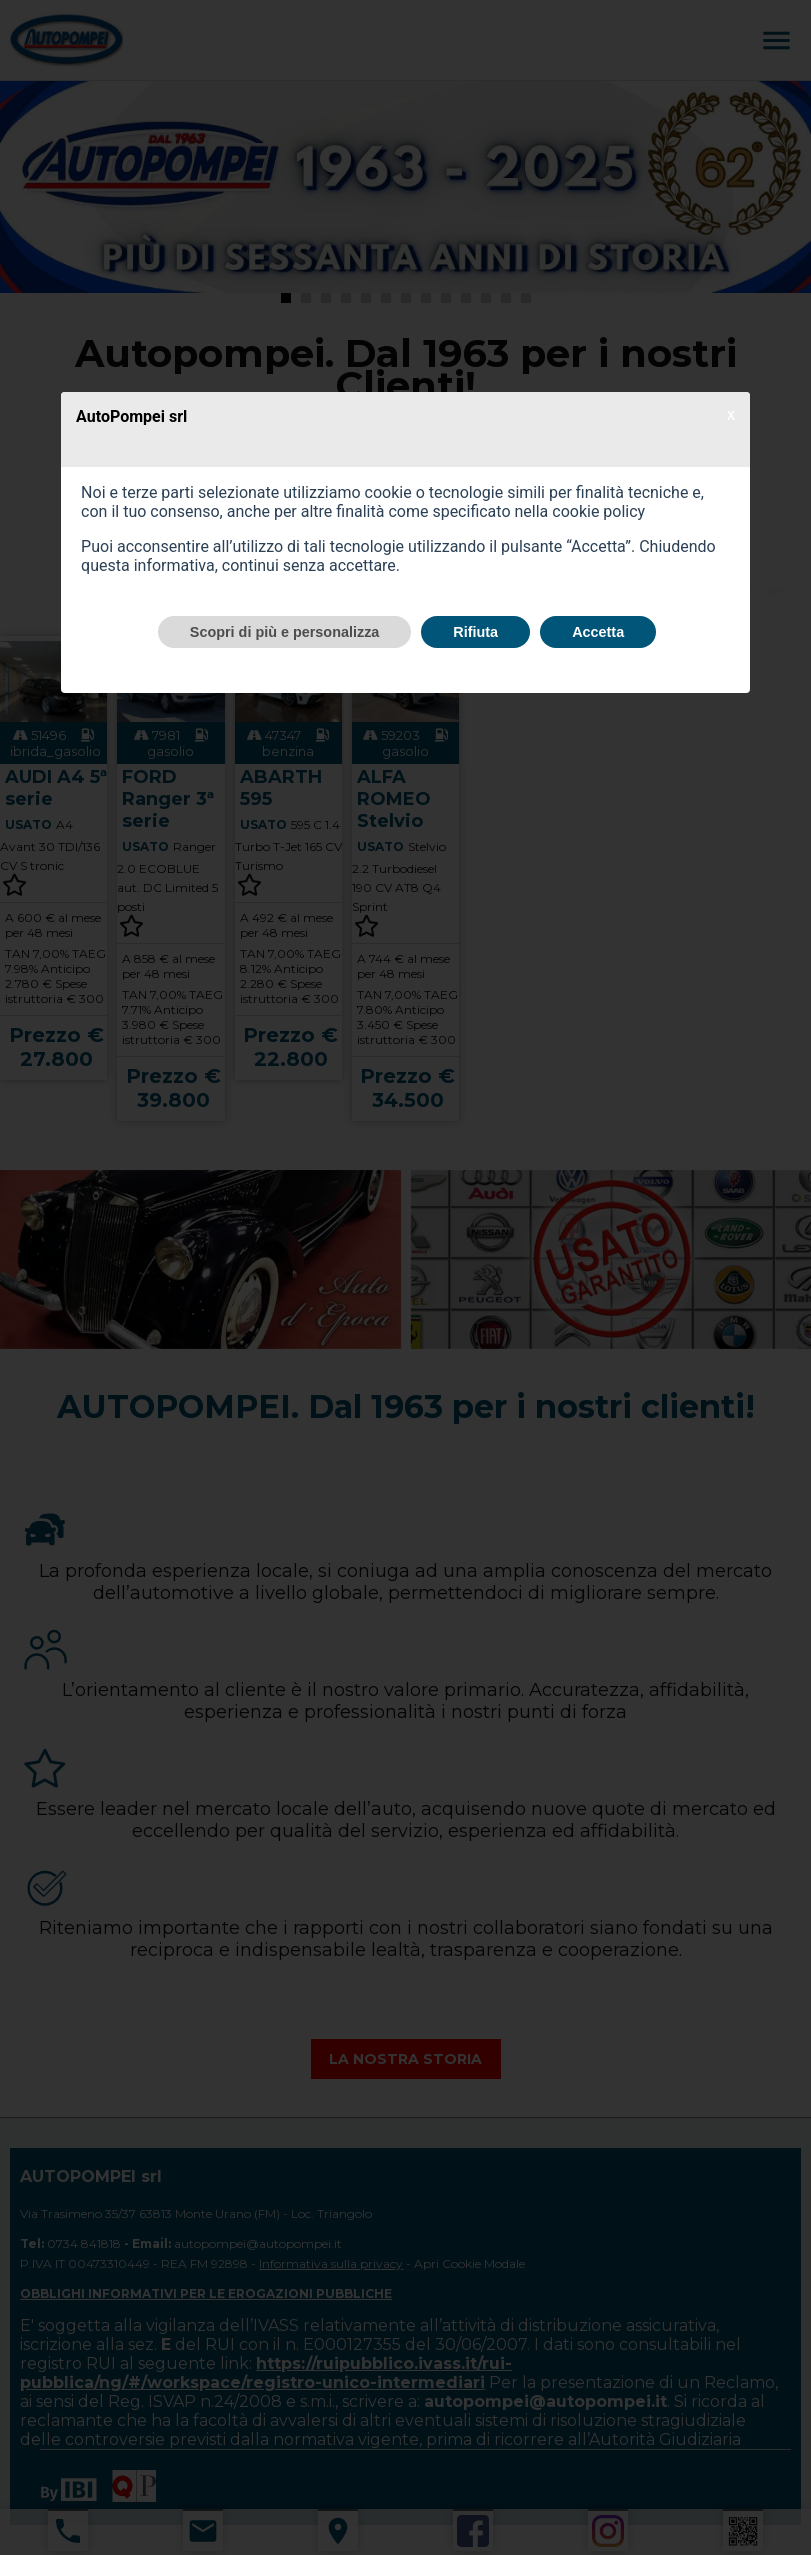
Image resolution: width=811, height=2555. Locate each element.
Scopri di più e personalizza (285, 632)
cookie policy (598, 511)
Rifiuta (475, 632)
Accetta (598, 632)
